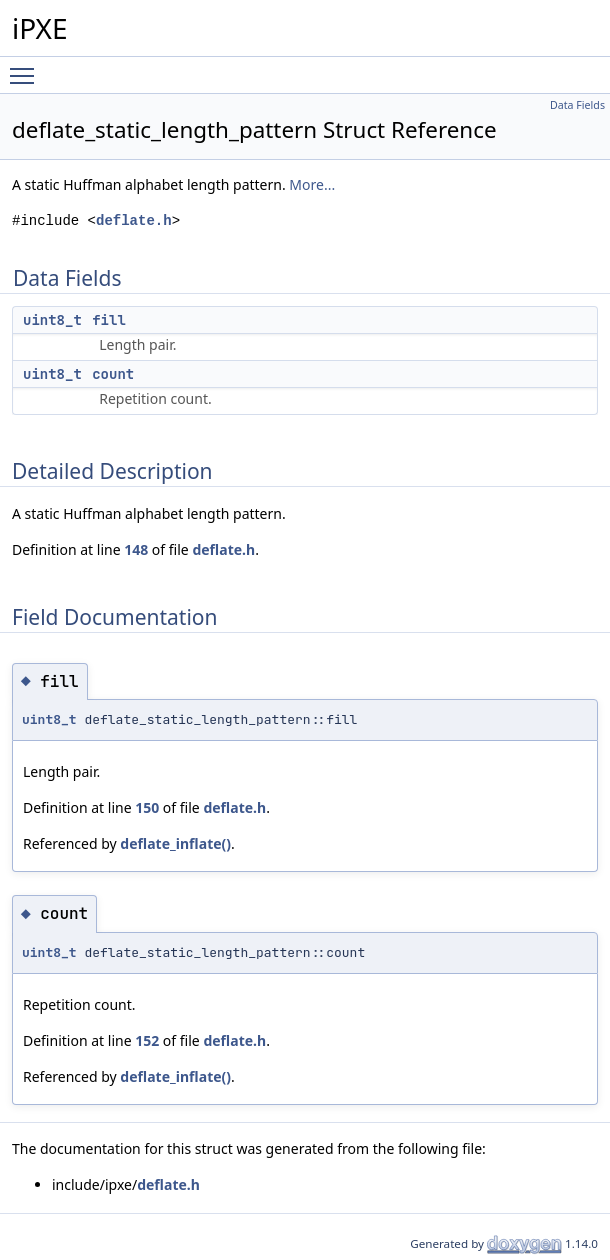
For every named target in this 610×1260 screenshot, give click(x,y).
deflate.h (134, 220)
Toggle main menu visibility (27, 67)
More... (312, 184)
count (113, 374)
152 (147, 1040)
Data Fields (577, 105)
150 (147, 807)
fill (109, 320)
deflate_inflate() (175, 843)
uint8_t (52, 320)
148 (136, 549)
